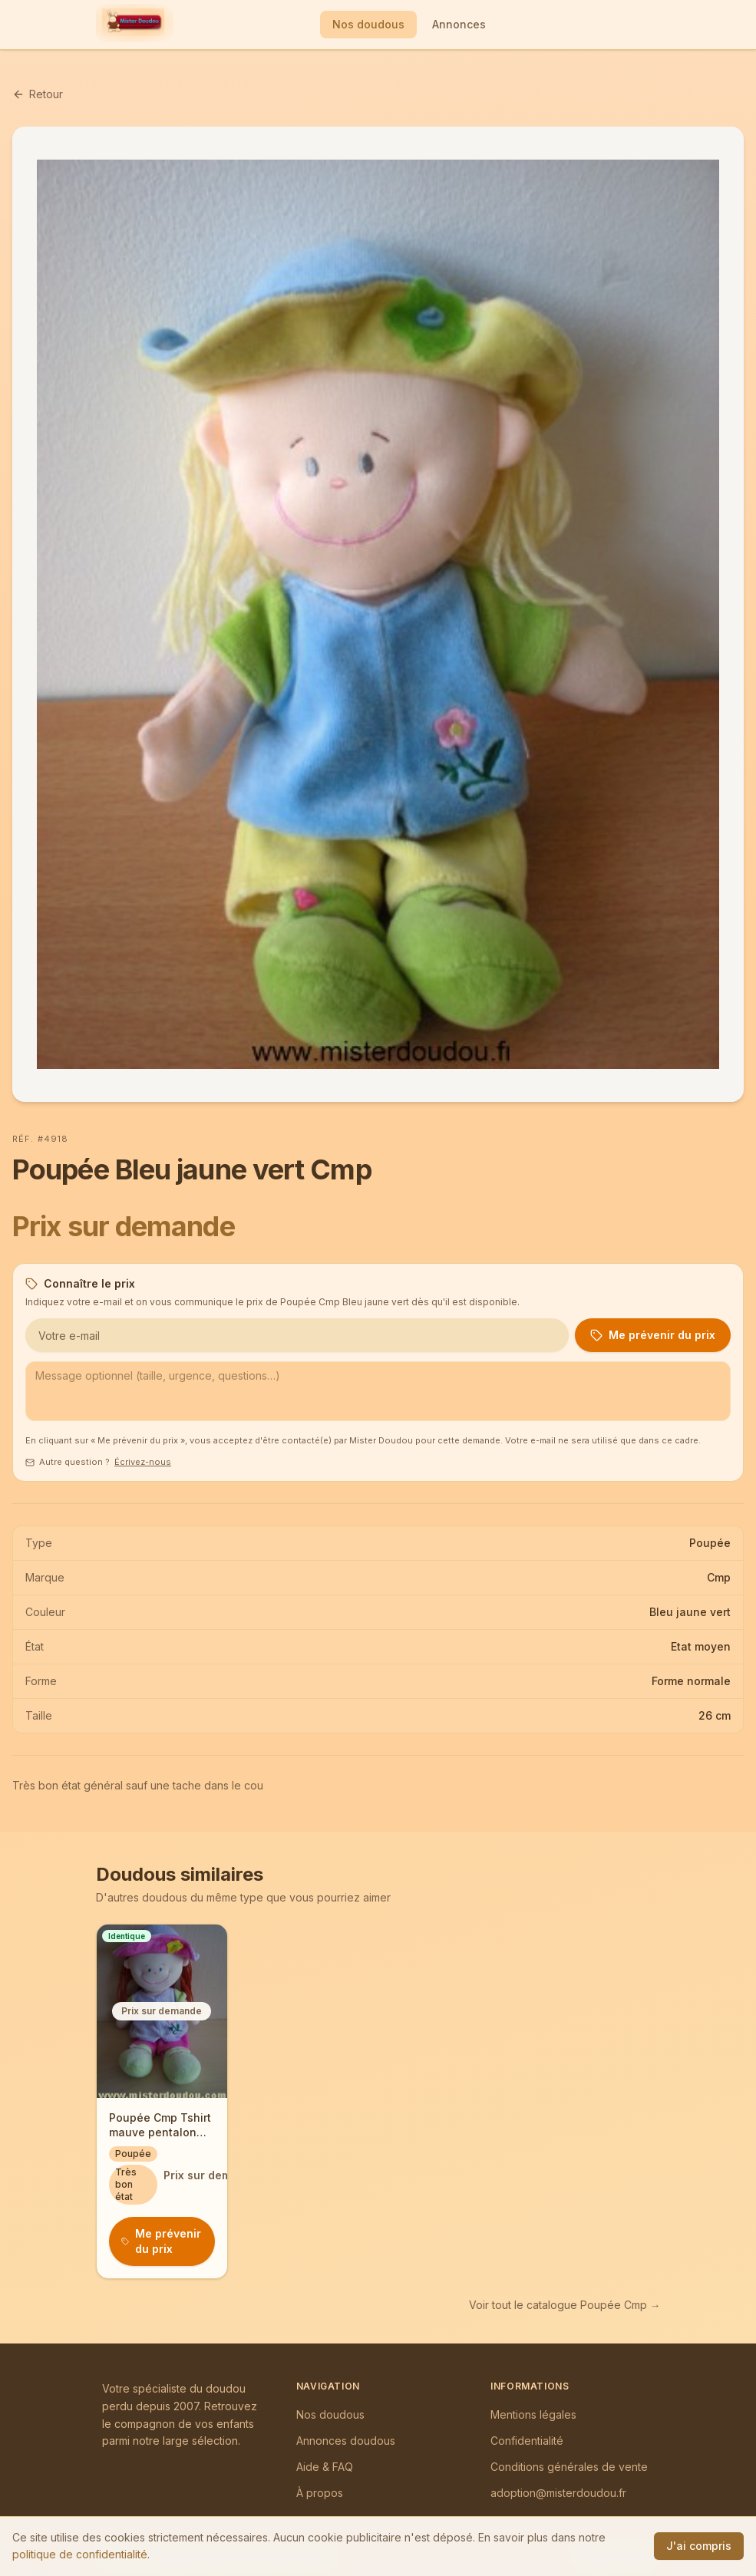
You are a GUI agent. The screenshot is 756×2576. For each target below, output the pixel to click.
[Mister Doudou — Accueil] (133, 24)
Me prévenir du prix (652, 1334)
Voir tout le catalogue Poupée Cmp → (565, 2304)
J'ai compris (698, 2545)
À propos (319, 2492)
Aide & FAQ (324, 2466)
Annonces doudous (345, 2440)
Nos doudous (368, 24)
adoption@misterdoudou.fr (558, 2492)
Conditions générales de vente (569, 2466)
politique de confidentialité (79, 2554)
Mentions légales (533, 2414)
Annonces (459, 24)
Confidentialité (526, 2440)
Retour (37, 94)
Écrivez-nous (142, 1461)
